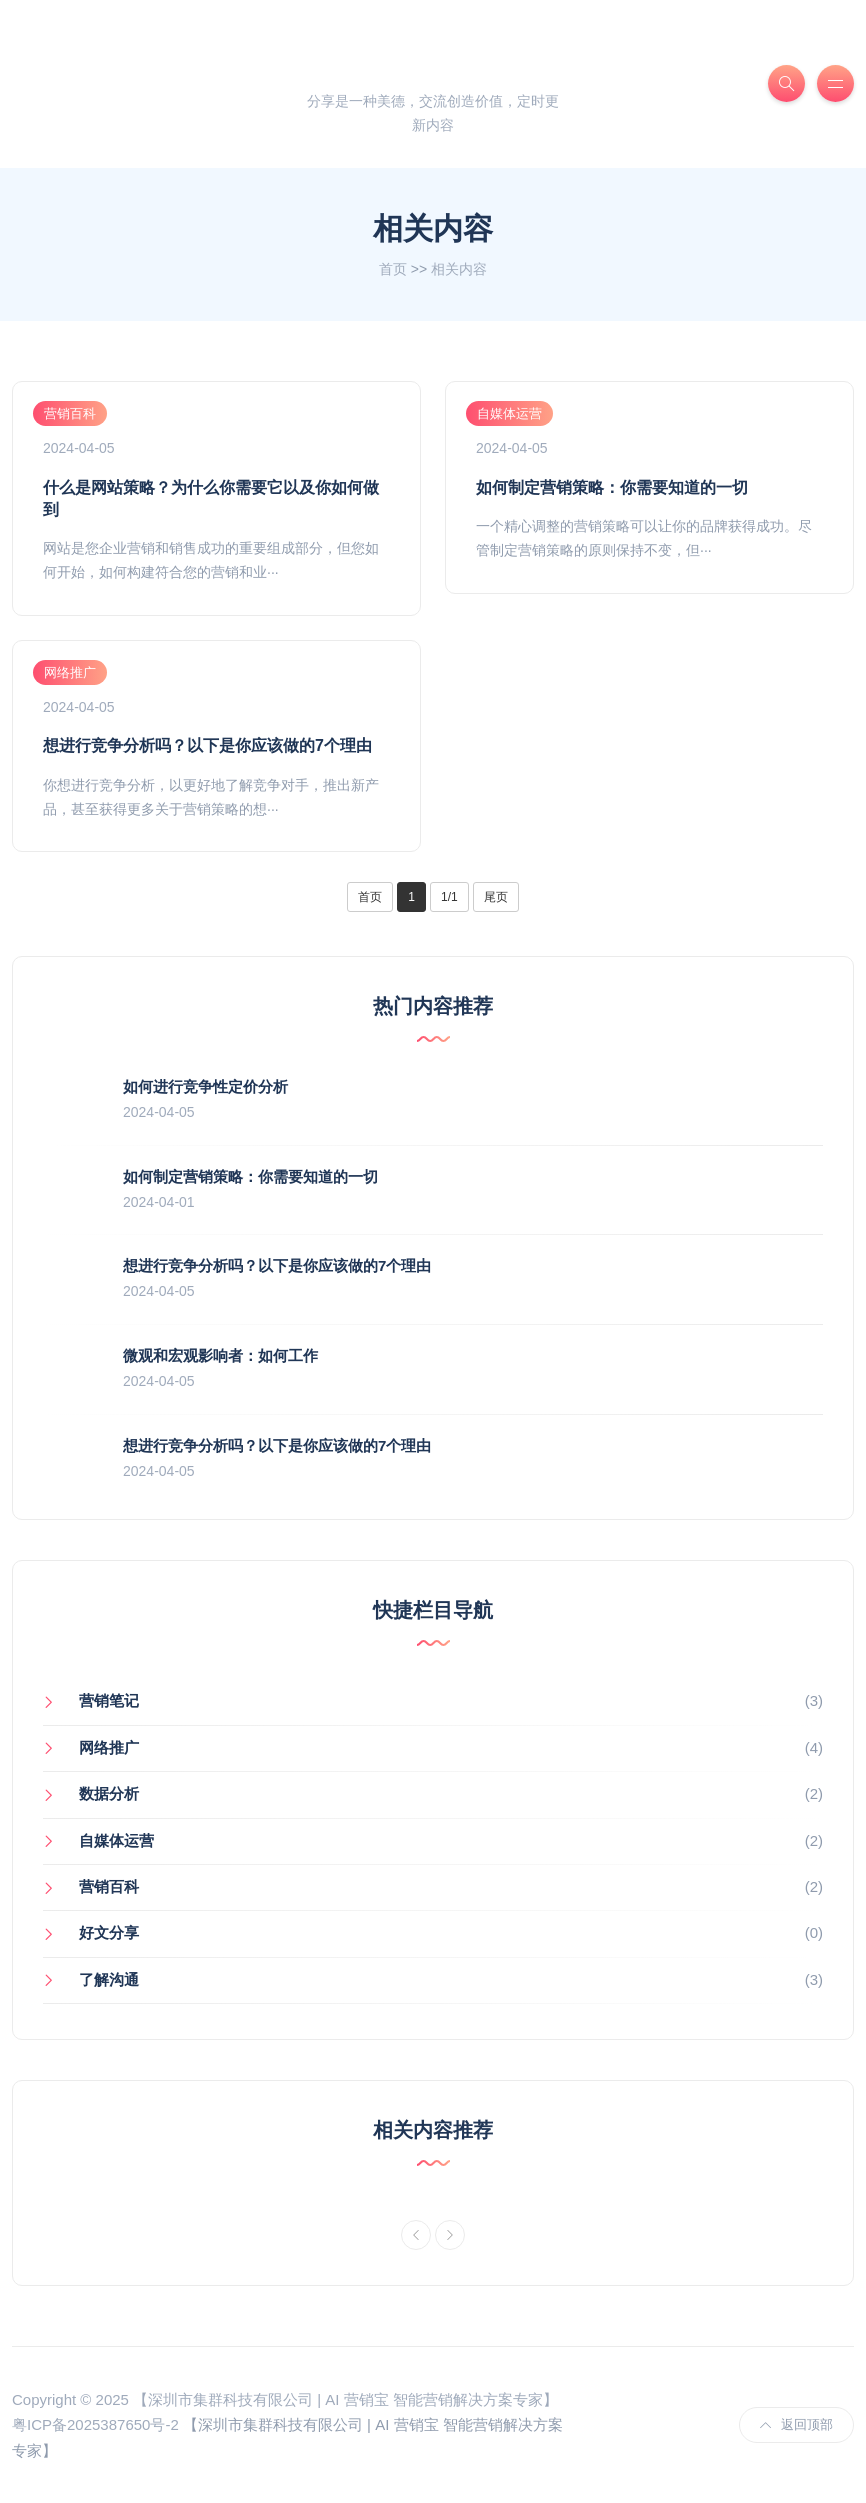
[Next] (450, 2235)
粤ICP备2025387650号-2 (95, 2424)
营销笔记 (109, 1700)
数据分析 (109, 1793)
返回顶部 (796, 2424)
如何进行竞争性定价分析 (205, 1086)
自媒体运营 (509, 413)
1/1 (449, 897)
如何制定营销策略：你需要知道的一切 (612, 487)
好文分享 (109, 1932)
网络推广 (70, 672)
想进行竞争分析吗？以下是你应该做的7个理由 (207, 745)
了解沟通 (109, 1979)
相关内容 (459, 269)
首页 (393, 269)
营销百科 (70, 413)
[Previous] (416, 2235)
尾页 (496, 897)
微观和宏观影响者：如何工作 (220, 1355)
